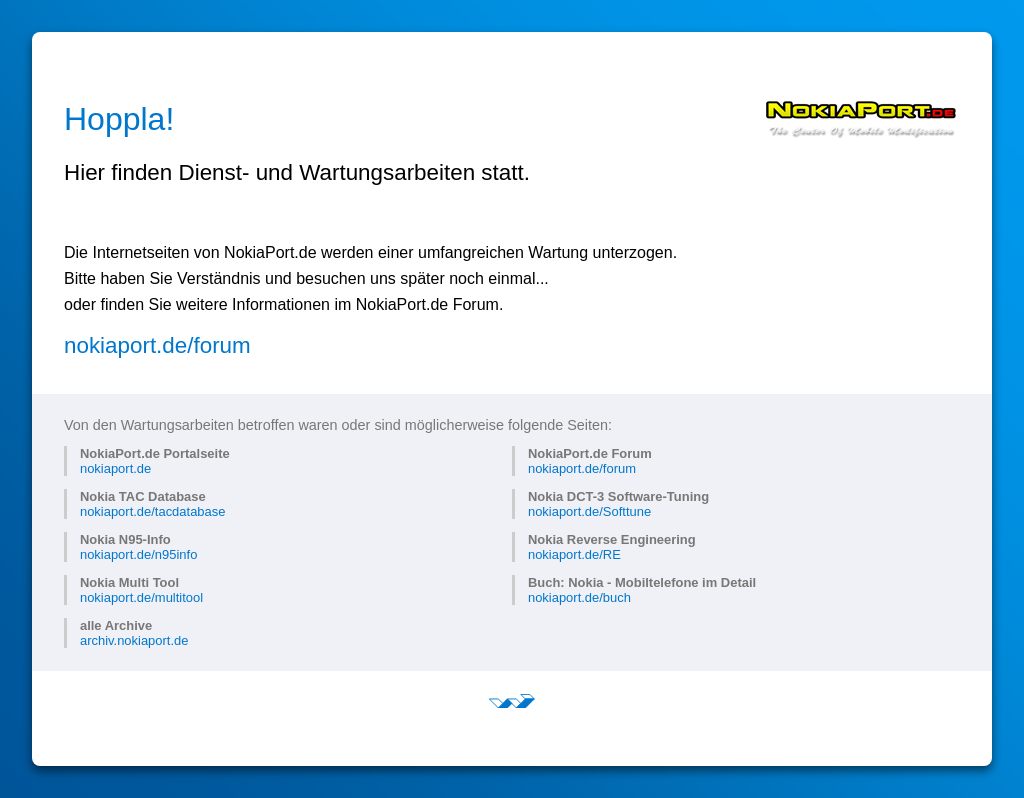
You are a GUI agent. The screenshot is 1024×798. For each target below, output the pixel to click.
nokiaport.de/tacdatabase (152, 511)
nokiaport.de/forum (157, 345)
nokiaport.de (115, 468)
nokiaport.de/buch (579, 597)
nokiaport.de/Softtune (589, 511)
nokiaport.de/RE (574, 554)
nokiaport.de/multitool (141, 597)
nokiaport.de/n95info (138, 554)
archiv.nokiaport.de (134, 640)
